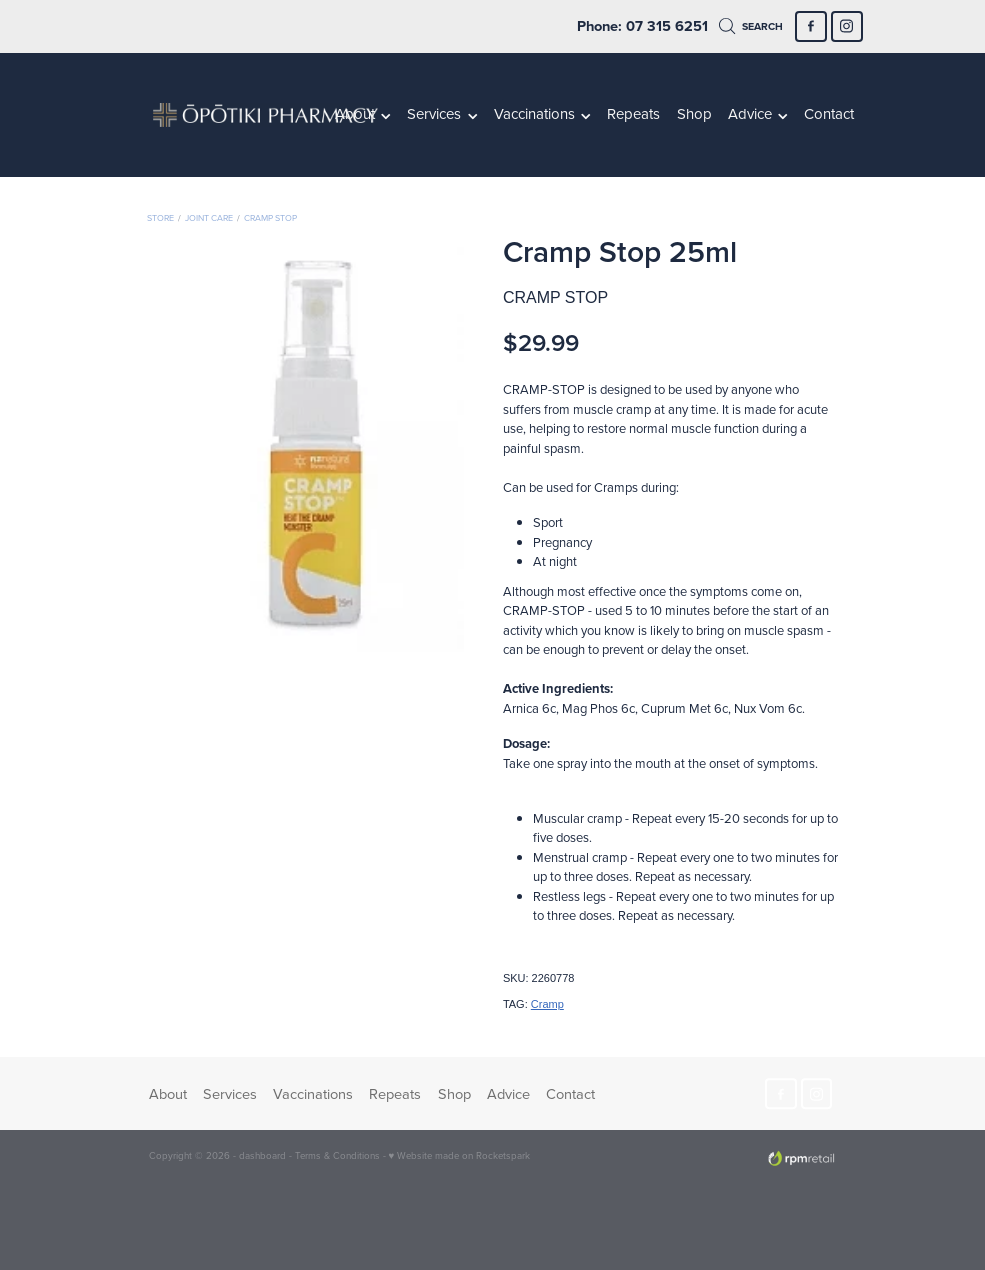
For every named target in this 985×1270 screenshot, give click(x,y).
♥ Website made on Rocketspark (460, 1155)
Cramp (547, 1004)
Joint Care (209, 217)
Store (160, 217)
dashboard (262, 1155)
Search (751, 26)
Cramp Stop (270, 217)
